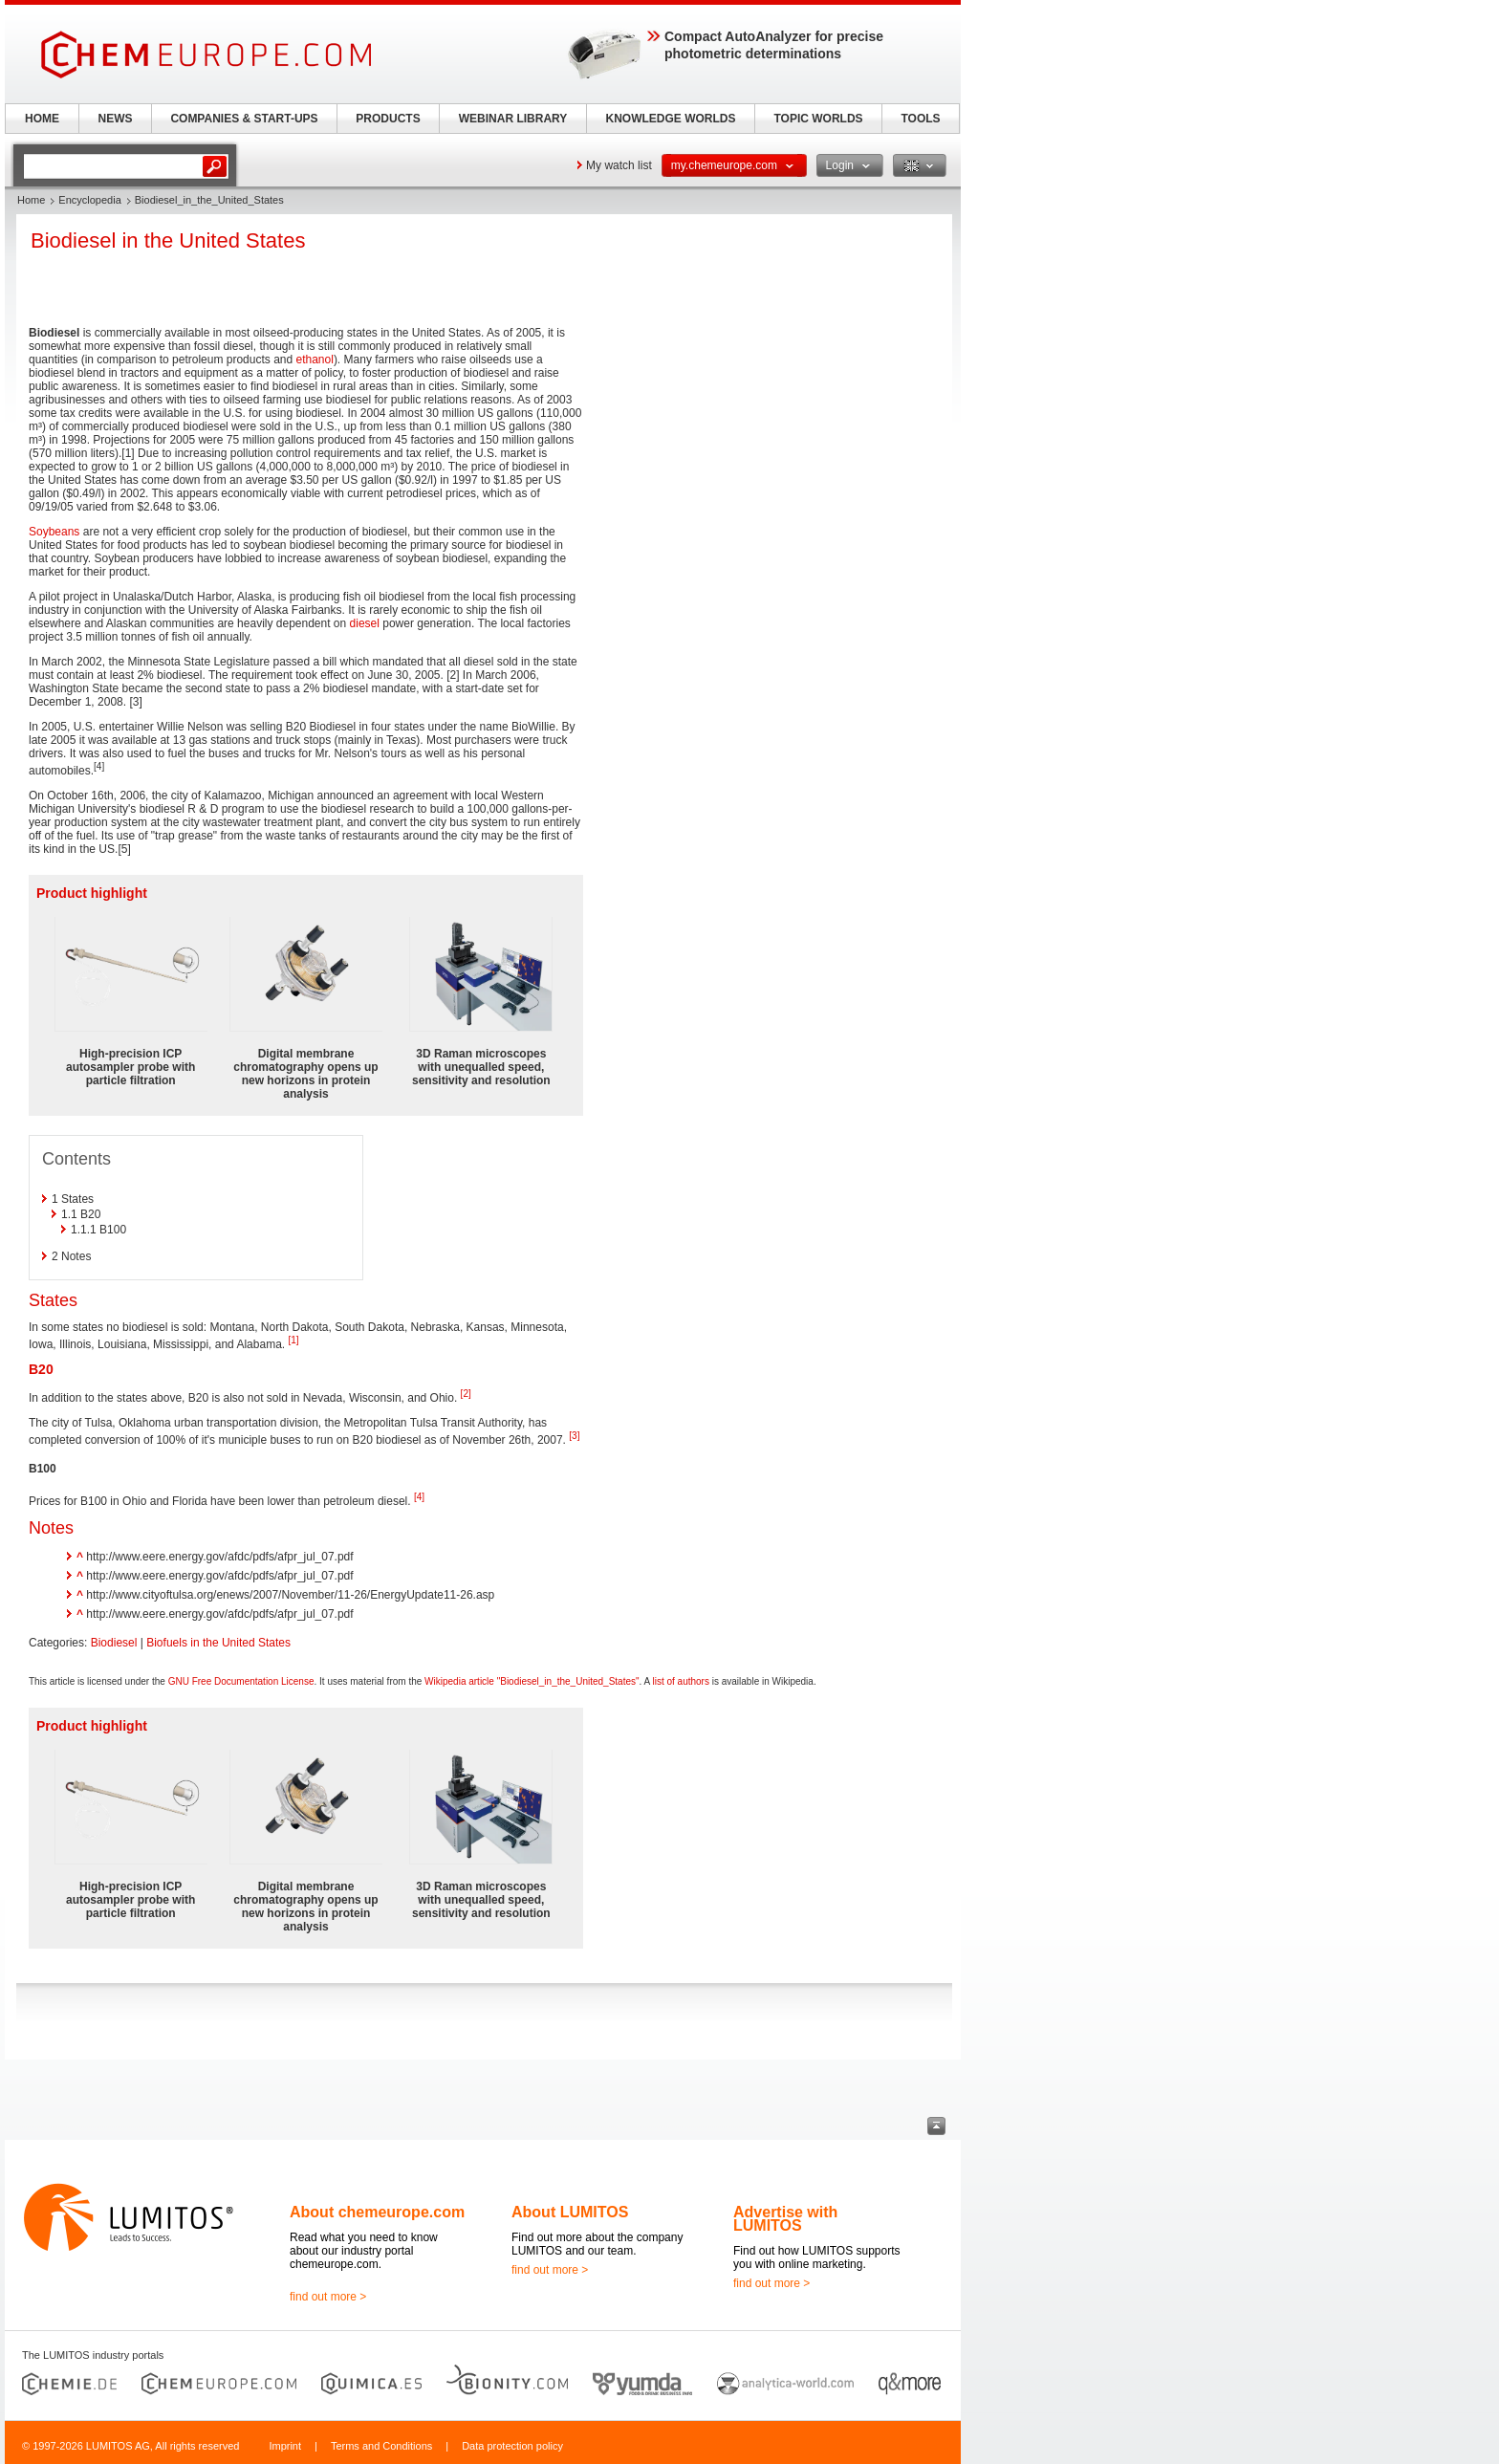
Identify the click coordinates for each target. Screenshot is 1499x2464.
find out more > (328, 2296)
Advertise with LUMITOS (785, 2219)
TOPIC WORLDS (817, 118)
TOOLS (920, 118)
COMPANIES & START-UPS (243, 118)
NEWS (115, 118)
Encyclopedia (89, 200)
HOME (42, 118)
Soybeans (54, 531)
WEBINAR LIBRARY (513, 118)
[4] (419, 1497)
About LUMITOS (569, 2212)
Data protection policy (512, 2446)
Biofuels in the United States (218, 1642)
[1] (293, 1340)
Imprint (285, 2446)
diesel (365, 623)
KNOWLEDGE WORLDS (671, 118)
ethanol (315, 359)
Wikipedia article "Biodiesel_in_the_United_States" (531, 1681)
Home (31, 200)
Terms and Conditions (381, 2446)
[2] (466, 1393)
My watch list (619, 165)
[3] (574, 1435)
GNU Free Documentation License (241, 1681)
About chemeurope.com (377, 2212)
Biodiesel (114, 1642)
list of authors (680, 1681)
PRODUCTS (388, 118)
